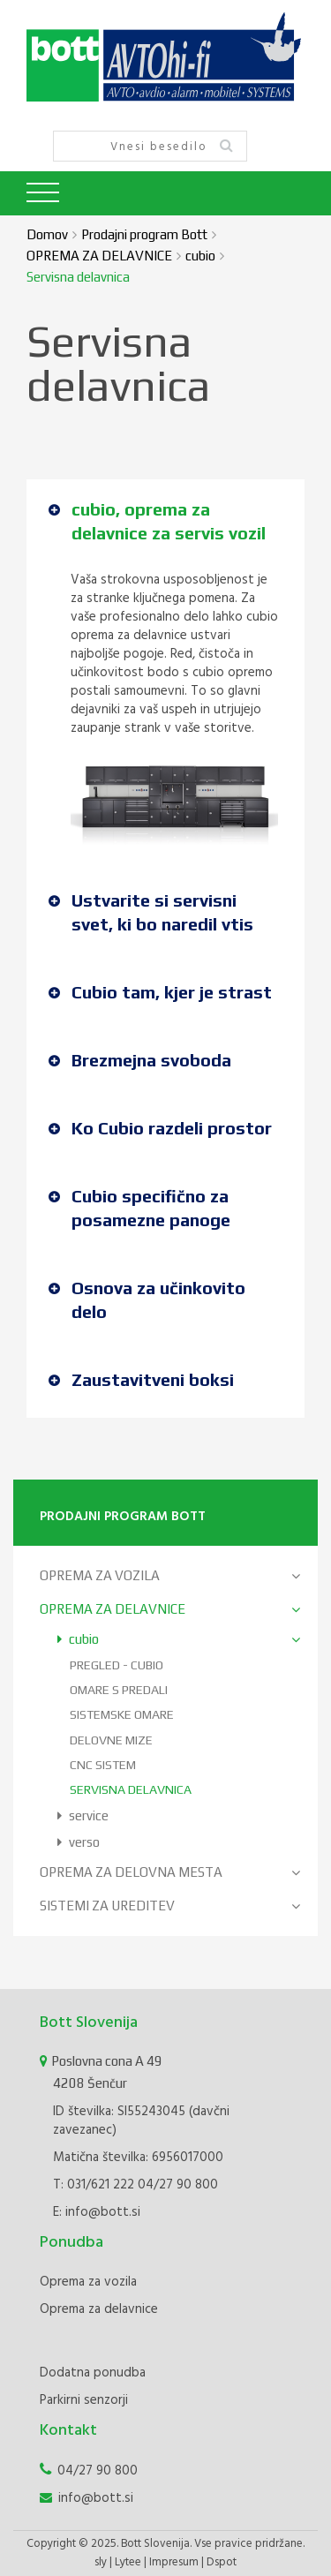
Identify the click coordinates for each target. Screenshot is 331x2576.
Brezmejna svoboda (140, 1060)
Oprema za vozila (88, 2282)
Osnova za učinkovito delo (147, 1299)
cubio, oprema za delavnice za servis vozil (157, 521)
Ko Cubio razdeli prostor (160, 1128)
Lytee (128, 2562)
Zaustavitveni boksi (141, 1379)
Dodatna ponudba (93, 2373)
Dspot (222, 2562)
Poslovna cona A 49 (149, 2073)
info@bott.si (102, 2212)
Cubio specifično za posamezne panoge (139, 1208)
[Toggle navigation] (43, 193)
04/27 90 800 (178, 2185)
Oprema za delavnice (99, 2309)
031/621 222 (100, 2185)
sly (100, 2562)
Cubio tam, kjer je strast (160, 992)
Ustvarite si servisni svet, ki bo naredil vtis (151, 912)
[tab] (165, 525)
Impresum (174, 2562)
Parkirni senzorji (84, 2400)
